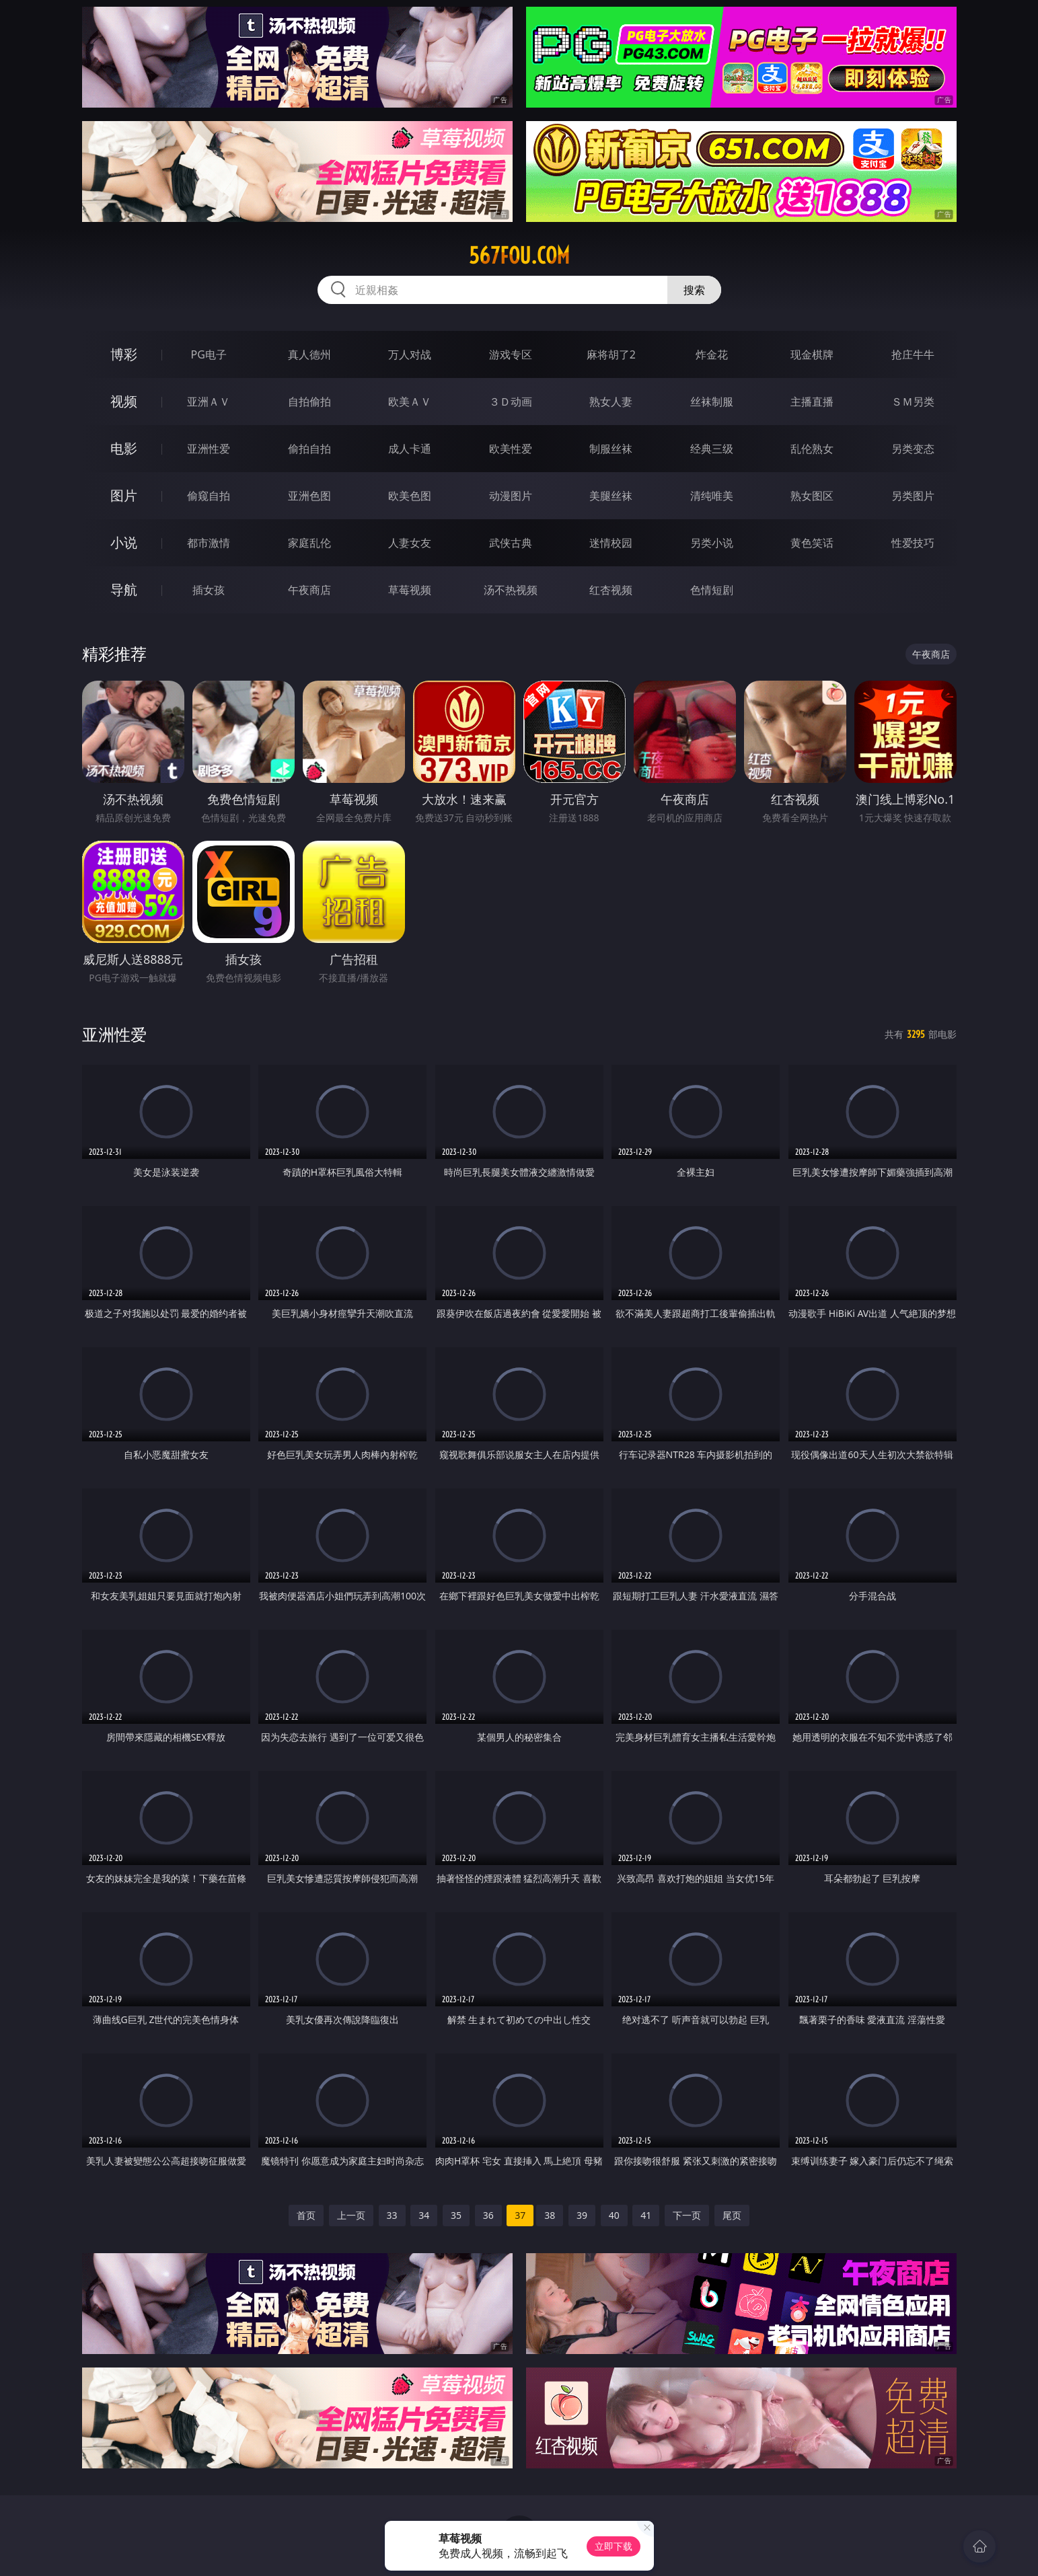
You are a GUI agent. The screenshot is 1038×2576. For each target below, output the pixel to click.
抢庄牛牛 (912, 354)
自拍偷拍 (309, 401)
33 (392, 2215)
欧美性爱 (510, 448)
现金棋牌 (811, 354)
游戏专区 (510, 354)
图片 (123, 495)
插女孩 (208, 589)
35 (456, 2215)
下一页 (687, 2215)
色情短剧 (711, 589)
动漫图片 (510, 495)
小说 (123, 542)
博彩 (123, 354)
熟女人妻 (610, 401)
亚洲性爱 (208, 448)
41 (645, 2215)
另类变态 (912, 448)
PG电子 (209, 354)
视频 (123, 401)
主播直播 (811, 401)
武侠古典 (510, 542)
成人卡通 (409, 448)
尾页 (731, 2215)
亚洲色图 (309, 495)
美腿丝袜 (610, 495)
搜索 (694, 289)
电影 (123, 448)
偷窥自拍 (208, 495)
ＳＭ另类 (912, 401)
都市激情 (208, 542)
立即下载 (613, 2546)
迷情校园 (610, 542)
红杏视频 (610, 589)
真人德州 (309, 354)
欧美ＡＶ (409, 401)
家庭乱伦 (309, 542)
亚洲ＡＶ (208, 401)
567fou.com (519, 255)
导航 (123, 589)
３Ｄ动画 (510, 401)
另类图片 (912, 495)
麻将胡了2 (611, 354)
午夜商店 (309, 589)
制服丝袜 (610, 448)
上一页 (351, 2215)
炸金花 (712, 354)
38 (549, 2215)
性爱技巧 (912, 542)
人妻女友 (409, 542)
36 (488, 2215)
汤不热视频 (510, 589)
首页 (306, 2215)
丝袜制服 (711, 401)
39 (582, 2215)
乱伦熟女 (811, 448)
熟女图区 (811, 495)
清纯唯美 (711, 495)
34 (423, 2215)
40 (614, 2215)
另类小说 (711, 542)
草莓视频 (409, 589)
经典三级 (711, 448)
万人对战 (409, 354)
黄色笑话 (811, 542)
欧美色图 (409, 495)
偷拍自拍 (309, 448)
